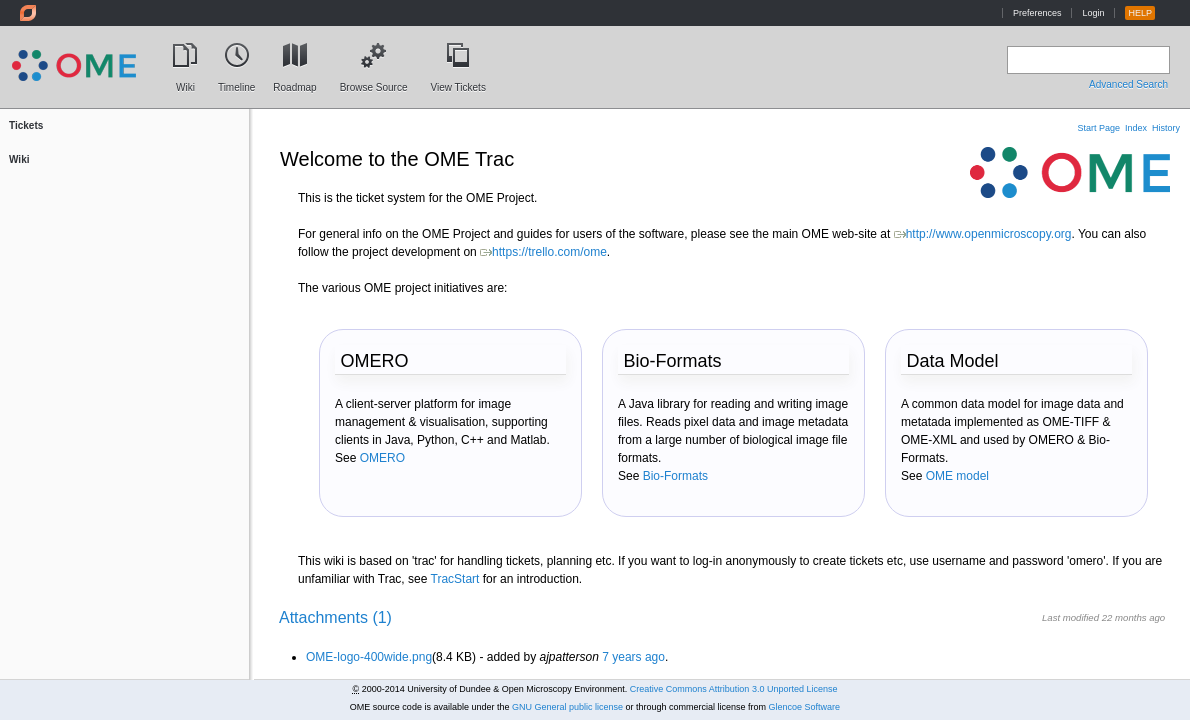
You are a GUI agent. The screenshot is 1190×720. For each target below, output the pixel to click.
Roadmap (294, 83)
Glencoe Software (805, 707)
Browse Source (374, 83)
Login (1093, 13)
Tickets (26, 125)
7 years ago (633, 657)
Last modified (1070, 617)
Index (1136, 128)
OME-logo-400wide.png (369, 657)
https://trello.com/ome (543, 252)
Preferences (1037, 13)
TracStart (455, 579)
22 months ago (1133, 617)
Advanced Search (1128, 84)
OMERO (382, 458)
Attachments (335, 617)
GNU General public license (567, 707)
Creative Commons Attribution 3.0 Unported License (734, 689)
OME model (957, 476)
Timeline (236, 83)
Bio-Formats (675, 476)
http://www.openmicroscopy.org (983, 234)
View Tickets (457, 83)
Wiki (185, 83)
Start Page (1098, 128)
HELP (1140, 13)
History (1166, 128)
